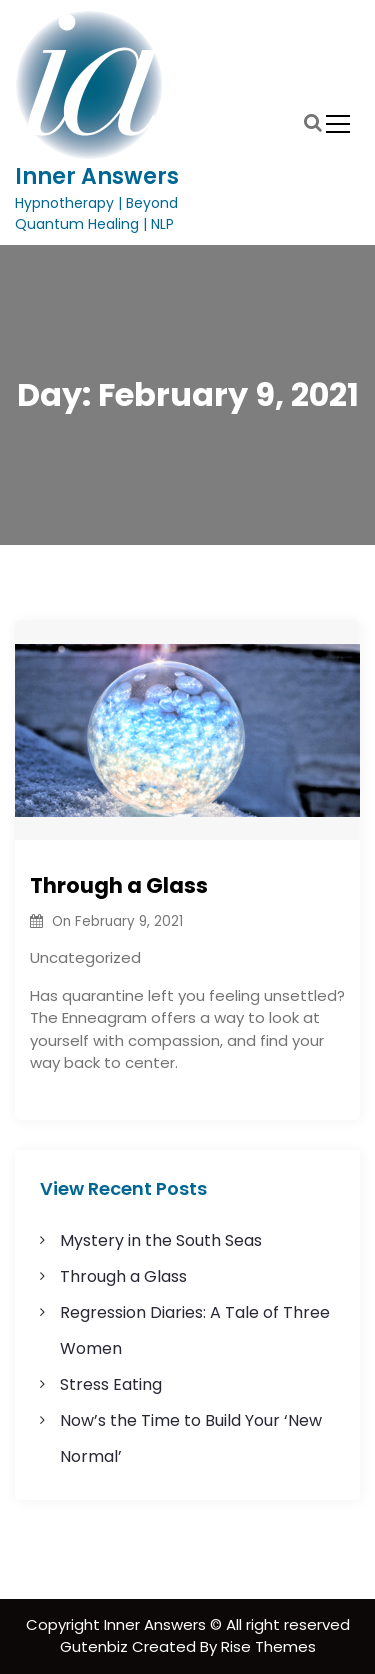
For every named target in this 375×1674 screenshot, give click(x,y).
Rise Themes (268, 1646)
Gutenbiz (96, 1646)
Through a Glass (119, 885)
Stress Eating (111, 1384)
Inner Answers (97, 176)
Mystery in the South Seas (161, 1240)
